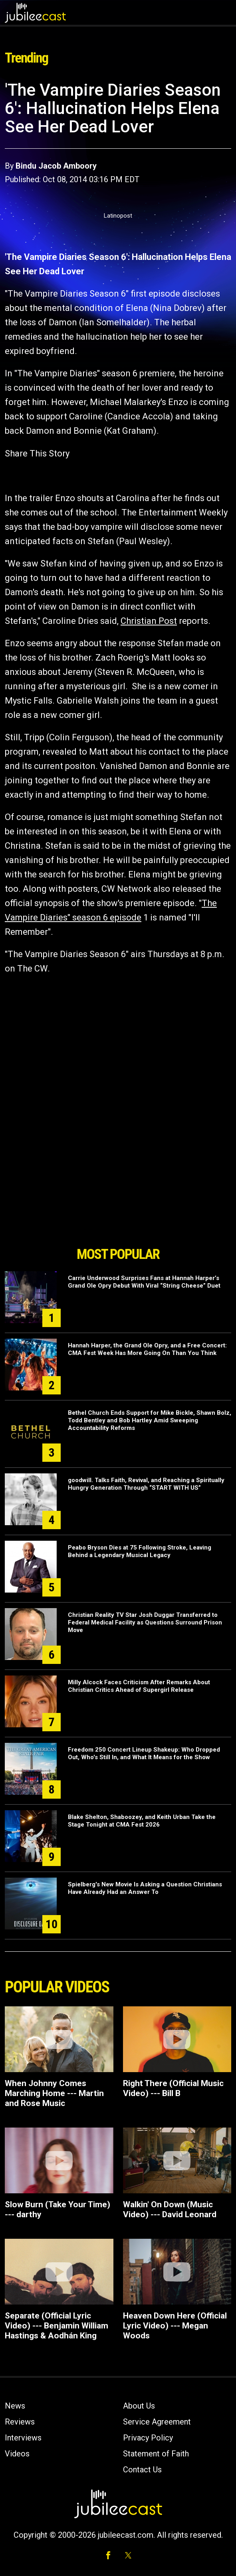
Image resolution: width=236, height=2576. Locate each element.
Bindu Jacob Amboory (56, 166)
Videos (17, 2453)
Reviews (20, 2422)
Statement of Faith (156, 2453)
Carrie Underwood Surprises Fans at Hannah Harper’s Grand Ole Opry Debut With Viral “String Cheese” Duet (144, 1281)
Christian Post (149, 621)
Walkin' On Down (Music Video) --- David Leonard (169, 2209)
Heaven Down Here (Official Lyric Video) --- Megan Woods (175, 2325)
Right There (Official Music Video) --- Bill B (173, 2088)
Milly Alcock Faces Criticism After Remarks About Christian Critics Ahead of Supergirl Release (139, 1686)
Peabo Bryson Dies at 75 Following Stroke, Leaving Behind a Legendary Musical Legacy (139, 1551)
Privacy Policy (148, 2437)
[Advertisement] (118, 1197)
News (15, 2406)
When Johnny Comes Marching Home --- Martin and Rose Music (54, 2093)
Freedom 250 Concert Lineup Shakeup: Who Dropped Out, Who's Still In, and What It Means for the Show (144, 1753)
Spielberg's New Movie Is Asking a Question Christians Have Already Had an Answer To (145, 1888)
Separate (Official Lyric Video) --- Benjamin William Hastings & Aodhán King (56, 2325)
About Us (139, 2406)
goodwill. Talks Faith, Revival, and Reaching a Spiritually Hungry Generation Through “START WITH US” (146, 1484)
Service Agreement (157, 2422)
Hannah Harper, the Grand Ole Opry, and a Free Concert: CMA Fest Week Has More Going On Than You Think (147, 1349)
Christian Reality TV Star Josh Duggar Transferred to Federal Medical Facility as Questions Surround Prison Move (145, 1622)
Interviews (23, 2437)
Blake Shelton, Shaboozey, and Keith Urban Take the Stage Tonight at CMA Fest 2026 (142, 1820)
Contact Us (142, 2469)
